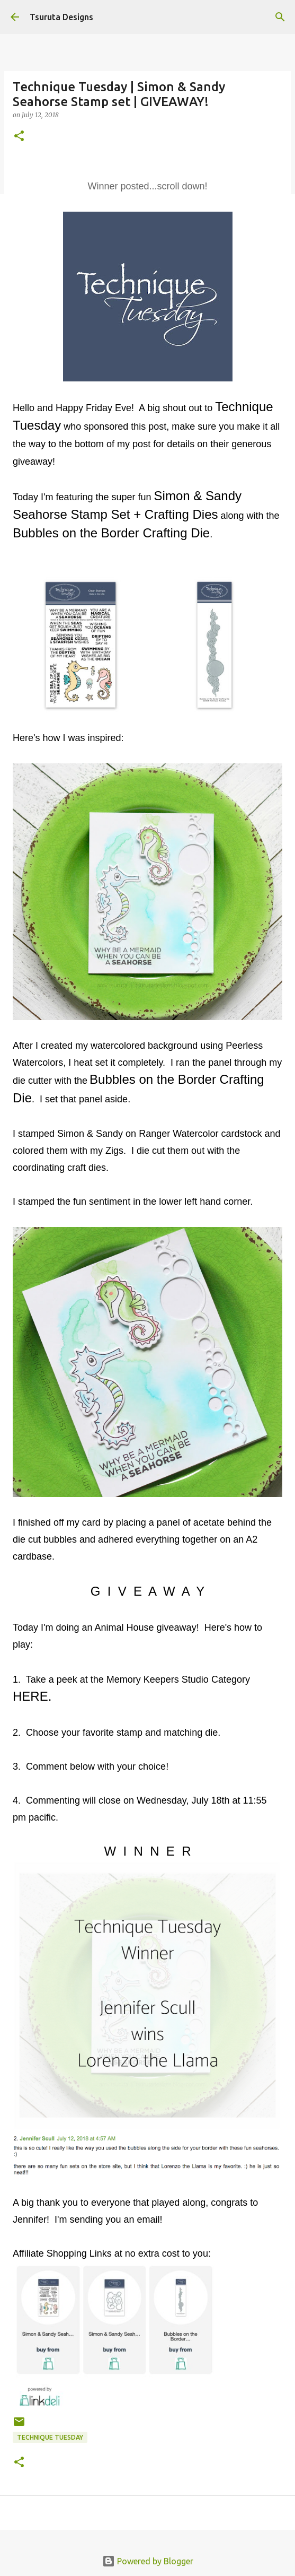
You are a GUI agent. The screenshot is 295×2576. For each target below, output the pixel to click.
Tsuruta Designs (61, 17)
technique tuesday (50, 2437)
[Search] (280, 17)
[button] (19, 136)
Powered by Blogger (147, 2561)
